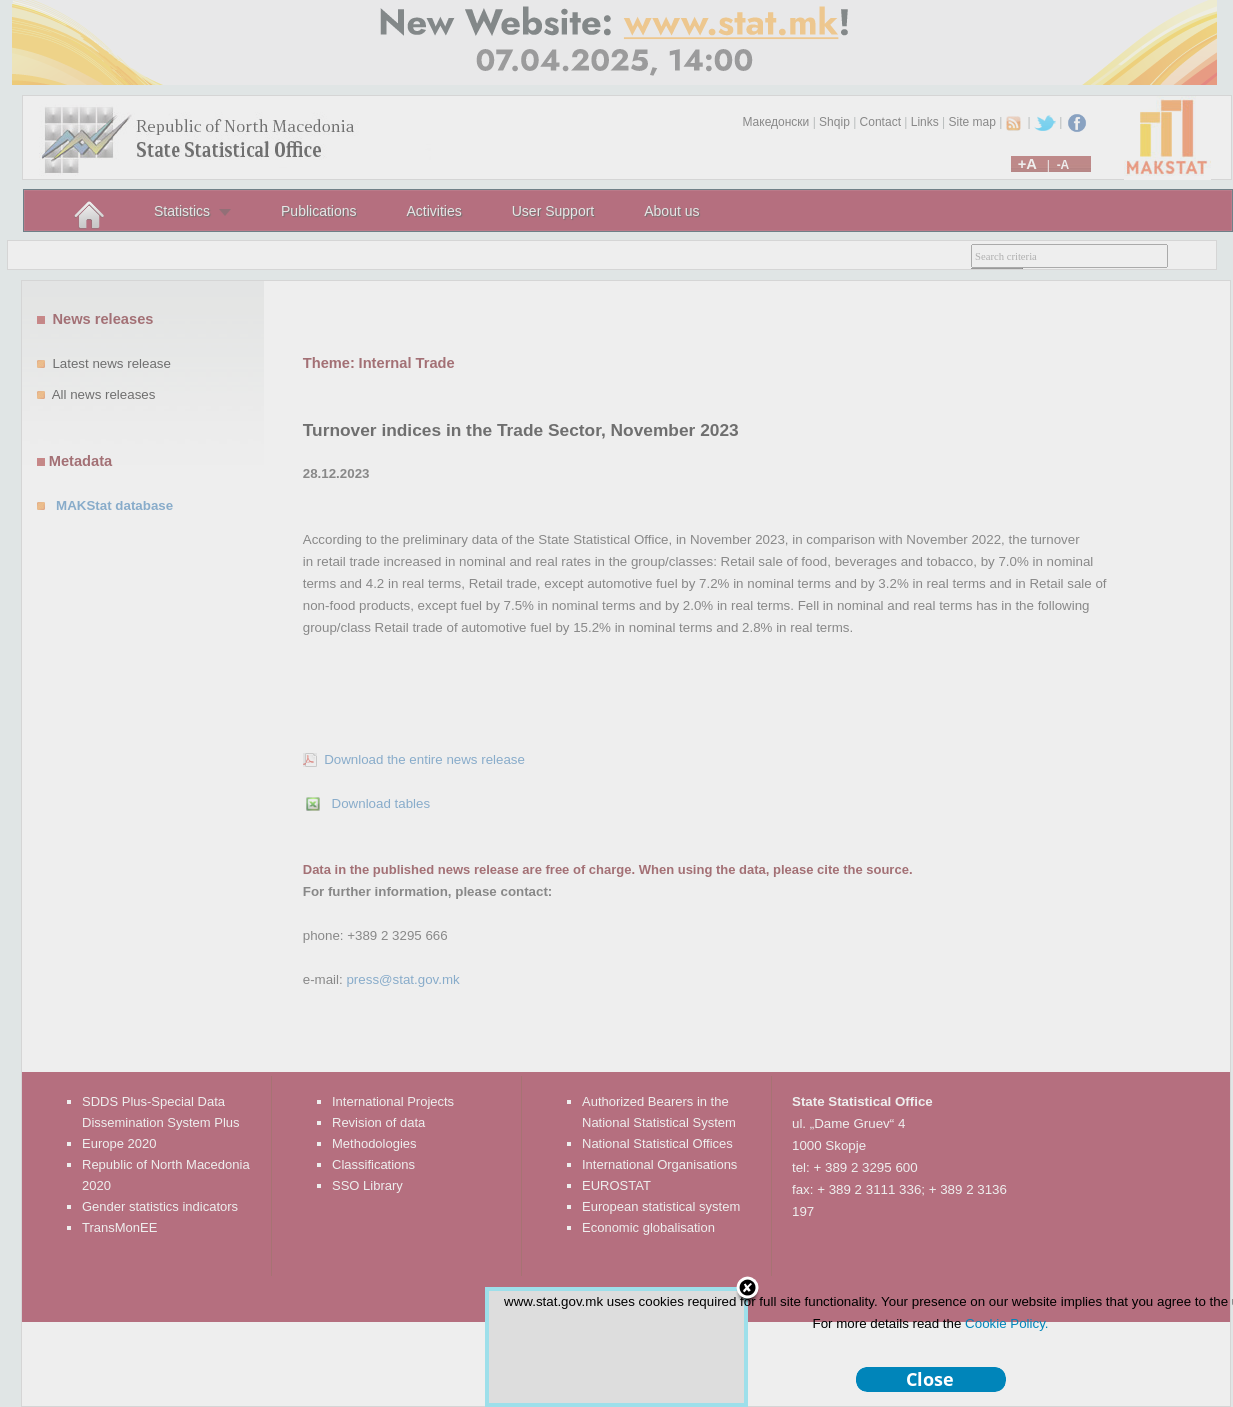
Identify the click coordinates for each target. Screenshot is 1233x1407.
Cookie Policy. (1006, 1323)
